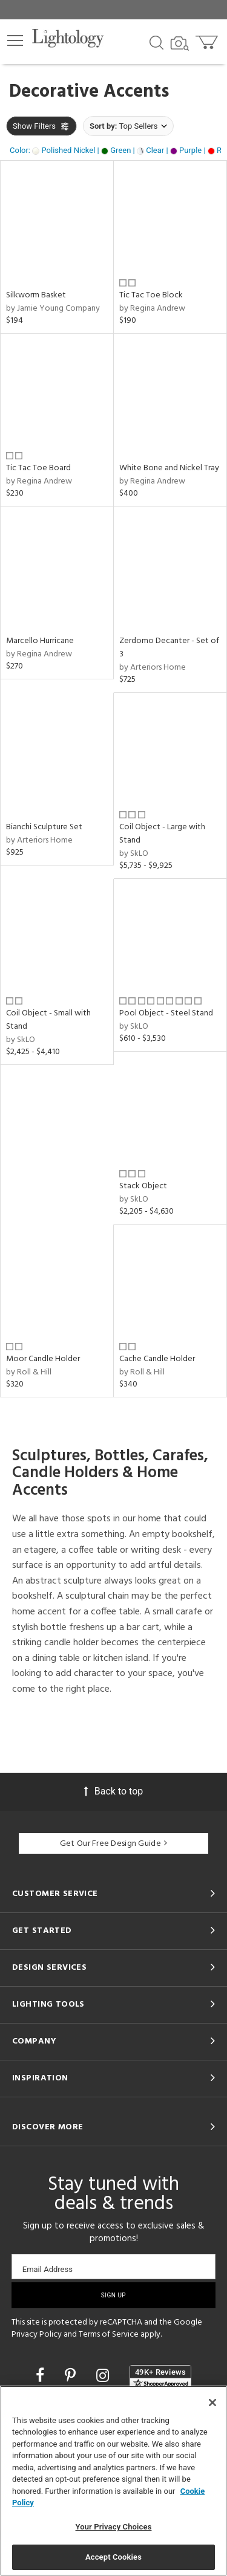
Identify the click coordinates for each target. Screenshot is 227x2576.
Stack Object (143, 1186)
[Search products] (156, 42)
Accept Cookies (113, 2556)
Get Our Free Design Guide (113, 1844)
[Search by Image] (179, 43)
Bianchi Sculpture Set (44, 827)
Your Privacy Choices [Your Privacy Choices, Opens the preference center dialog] (114, 2526)
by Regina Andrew (152, 309)
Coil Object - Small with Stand (48, 1020)
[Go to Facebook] (41, 2375)
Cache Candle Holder (157, 1359)
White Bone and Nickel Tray (169, 468)
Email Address (47, 2269)
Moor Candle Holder (43, 1359)
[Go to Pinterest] (72, 2375)
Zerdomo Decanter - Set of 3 (169, 647)
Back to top (113, 1791)
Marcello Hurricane (40, 641)
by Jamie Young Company (53, 309)
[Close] (212, 2402)
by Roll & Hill (28, 1372)
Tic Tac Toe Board (38, 468)
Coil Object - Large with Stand (162, 833)
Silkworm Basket (36, 295)
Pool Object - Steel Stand (166, 1013)
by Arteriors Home (152, 668)
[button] (15, 40)
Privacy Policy (37, 2334)
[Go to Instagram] (104, 2375)
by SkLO (133, 854)
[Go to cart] (208, 40)
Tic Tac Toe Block (151, 295)
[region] (113, 2481)
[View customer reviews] (160, 2377)
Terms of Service (109, 2334)
